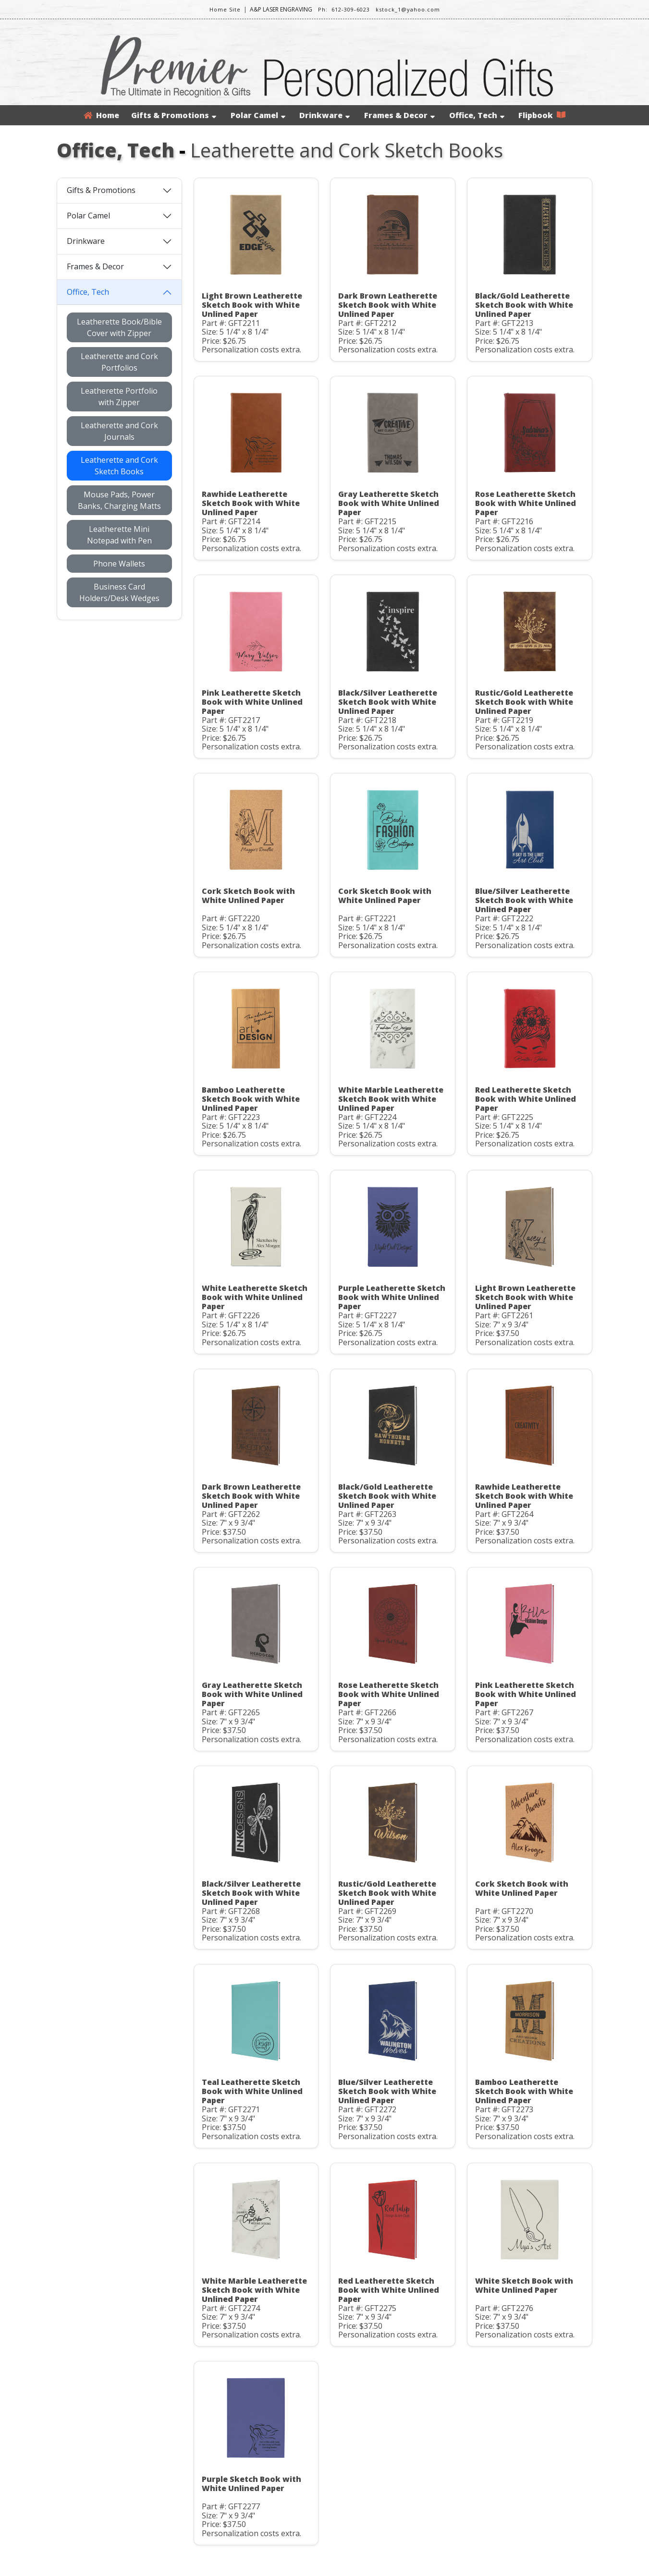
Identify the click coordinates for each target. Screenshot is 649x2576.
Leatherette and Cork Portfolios (119, 362)
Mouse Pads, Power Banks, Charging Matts (119, 500)
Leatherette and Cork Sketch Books (119, 466)
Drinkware (324, 115)
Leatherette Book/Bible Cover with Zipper (119, 327)
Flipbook (541, 115)
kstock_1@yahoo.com (408, 9)
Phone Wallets (119, 563)
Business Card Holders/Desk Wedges (119, 592)
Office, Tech (476, 115)
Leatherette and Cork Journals (119, 431)
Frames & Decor (399, 115)
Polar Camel (258, 115)
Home (101, 115)
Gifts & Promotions (173, 115)
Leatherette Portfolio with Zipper (119, 396)
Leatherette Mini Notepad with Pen (119, 535)
